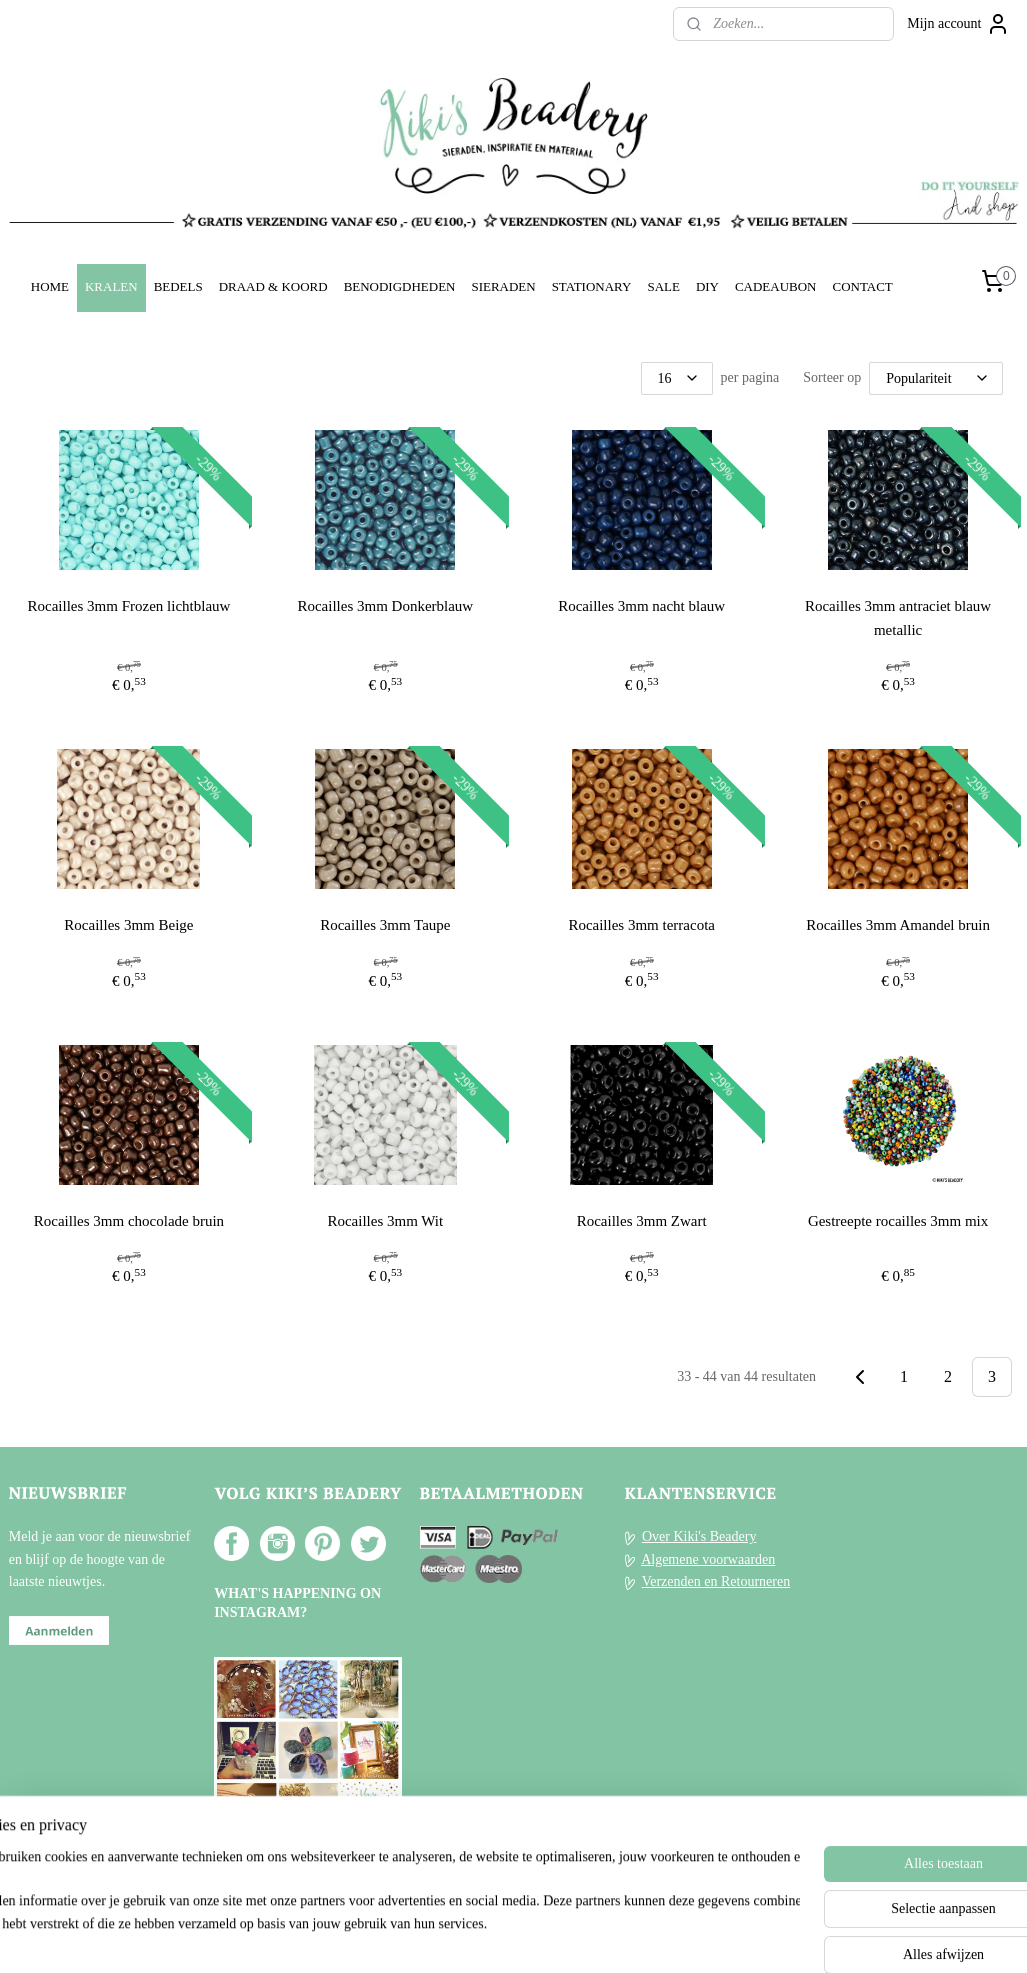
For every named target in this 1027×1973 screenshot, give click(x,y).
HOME (50, 286)
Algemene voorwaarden (708, 1559)
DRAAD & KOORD (273, 286)
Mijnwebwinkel (692, 1936)
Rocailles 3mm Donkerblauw (385, 606)
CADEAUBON (776, 286)
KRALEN (111, 286)
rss (488, 1936)
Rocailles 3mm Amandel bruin (898, 925)
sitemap (457, 1936)
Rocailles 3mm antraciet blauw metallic (898, 618)
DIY (707, 286)
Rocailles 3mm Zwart (642, 1221)
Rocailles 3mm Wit (385, 1221)
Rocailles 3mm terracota (641, 925)
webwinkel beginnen (547, 1936)
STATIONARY (592, 286)
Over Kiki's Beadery (699, 1536)
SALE (663, 286)
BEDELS (178, 286)
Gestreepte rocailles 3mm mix (898, 1221)
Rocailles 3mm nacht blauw (641, 606)
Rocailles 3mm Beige (128, 925)
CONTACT (862, 286)
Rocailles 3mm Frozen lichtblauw (129, 606)
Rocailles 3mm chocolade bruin (129, 1221)
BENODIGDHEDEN (400, 286)
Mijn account (958, 24)
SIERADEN (503, 286)
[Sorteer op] (936, 378)
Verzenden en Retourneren (716, 1581)
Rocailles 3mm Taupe (385, 925)
